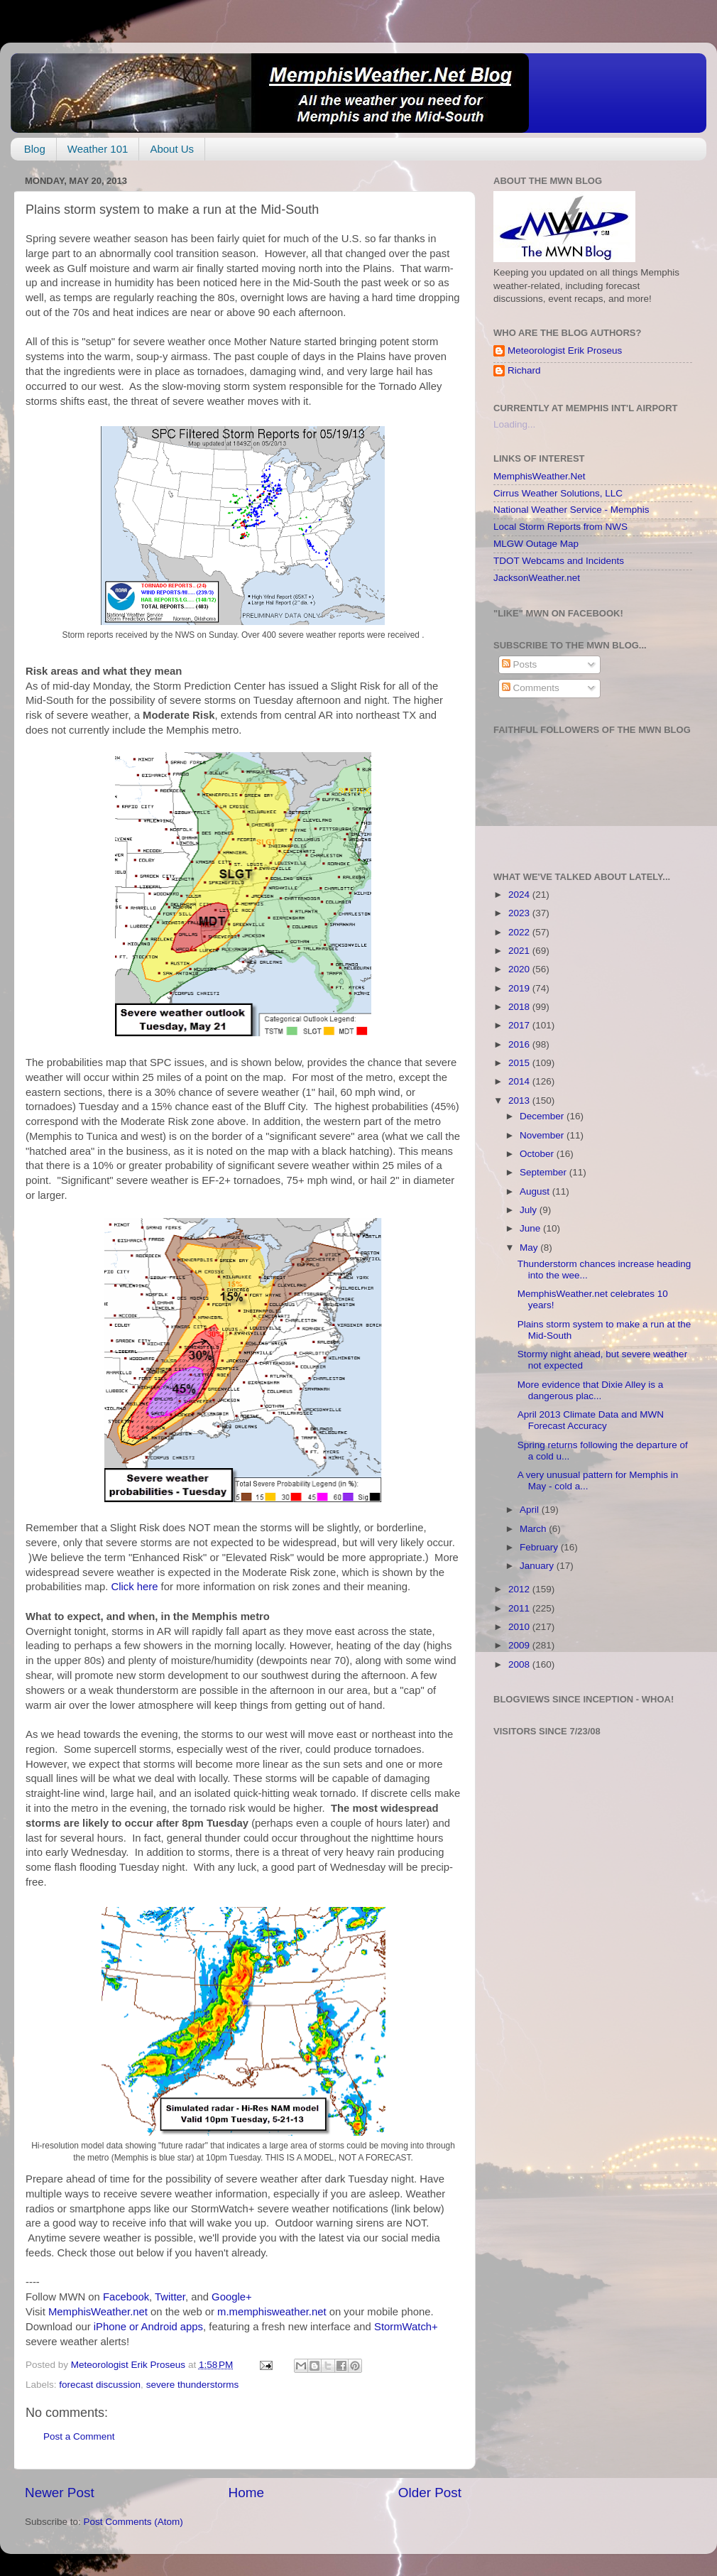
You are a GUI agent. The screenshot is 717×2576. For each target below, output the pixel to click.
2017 (520, 1025)
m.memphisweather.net (271, 2311)
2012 (520, 1589)
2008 (520, 1664)
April (531, 1509)
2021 (520, 950)
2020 (520, 969)
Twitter (170, 2297)
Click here (134, 1586)
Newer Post (59, 2492)
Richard (524, 370)
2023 (520, 913)
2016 (520, 1044)
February (540, 1547)
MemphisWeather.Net (539, 476)
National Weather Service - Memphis (571, 509)
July (530, 1210)
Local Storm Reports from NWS (560, 526)
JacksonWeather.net (536, 577)
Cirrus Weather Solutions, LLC (558, 493)
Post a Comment (79, 2436)
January (538, 1565)
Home (246, 2492)
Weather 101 (97, 149)
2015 (520, 1063)
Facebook (126, 2297)
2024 (520, 894)
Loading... (514, 424)
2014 (520, 1081)
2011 (520, 1608)
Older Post (429, 2492)
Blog (34, 149)
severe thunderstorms (192, 2384)
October (538, 1153)
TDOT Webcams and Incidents (558, 560)
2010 (520, 1626)
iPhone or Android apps (148, 2326)
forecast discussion (100, 2384)
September (544, 1172)
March (534, 1528)
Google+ (232, 2297)
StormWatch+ (406, 2326)
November (543, 1135)
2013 (520, 1100)
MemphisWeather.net (98, 2311)
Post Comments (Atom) (133, 2521)
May (530, 1247)
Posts (519, 664)
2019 (520, 988)
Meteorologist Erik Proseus (565, 350)
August (536, 1191)
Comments (530, 688)
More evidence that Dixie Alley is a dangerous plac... (591, 1390)
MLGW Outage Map (536, 543)
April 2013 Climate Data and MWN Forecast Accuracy (591, 1420)
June (531, 1228)
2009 (520, 1645)
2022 (520, 932)
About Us (172, 149)
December (543, 1116)
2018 (520, 1006)
